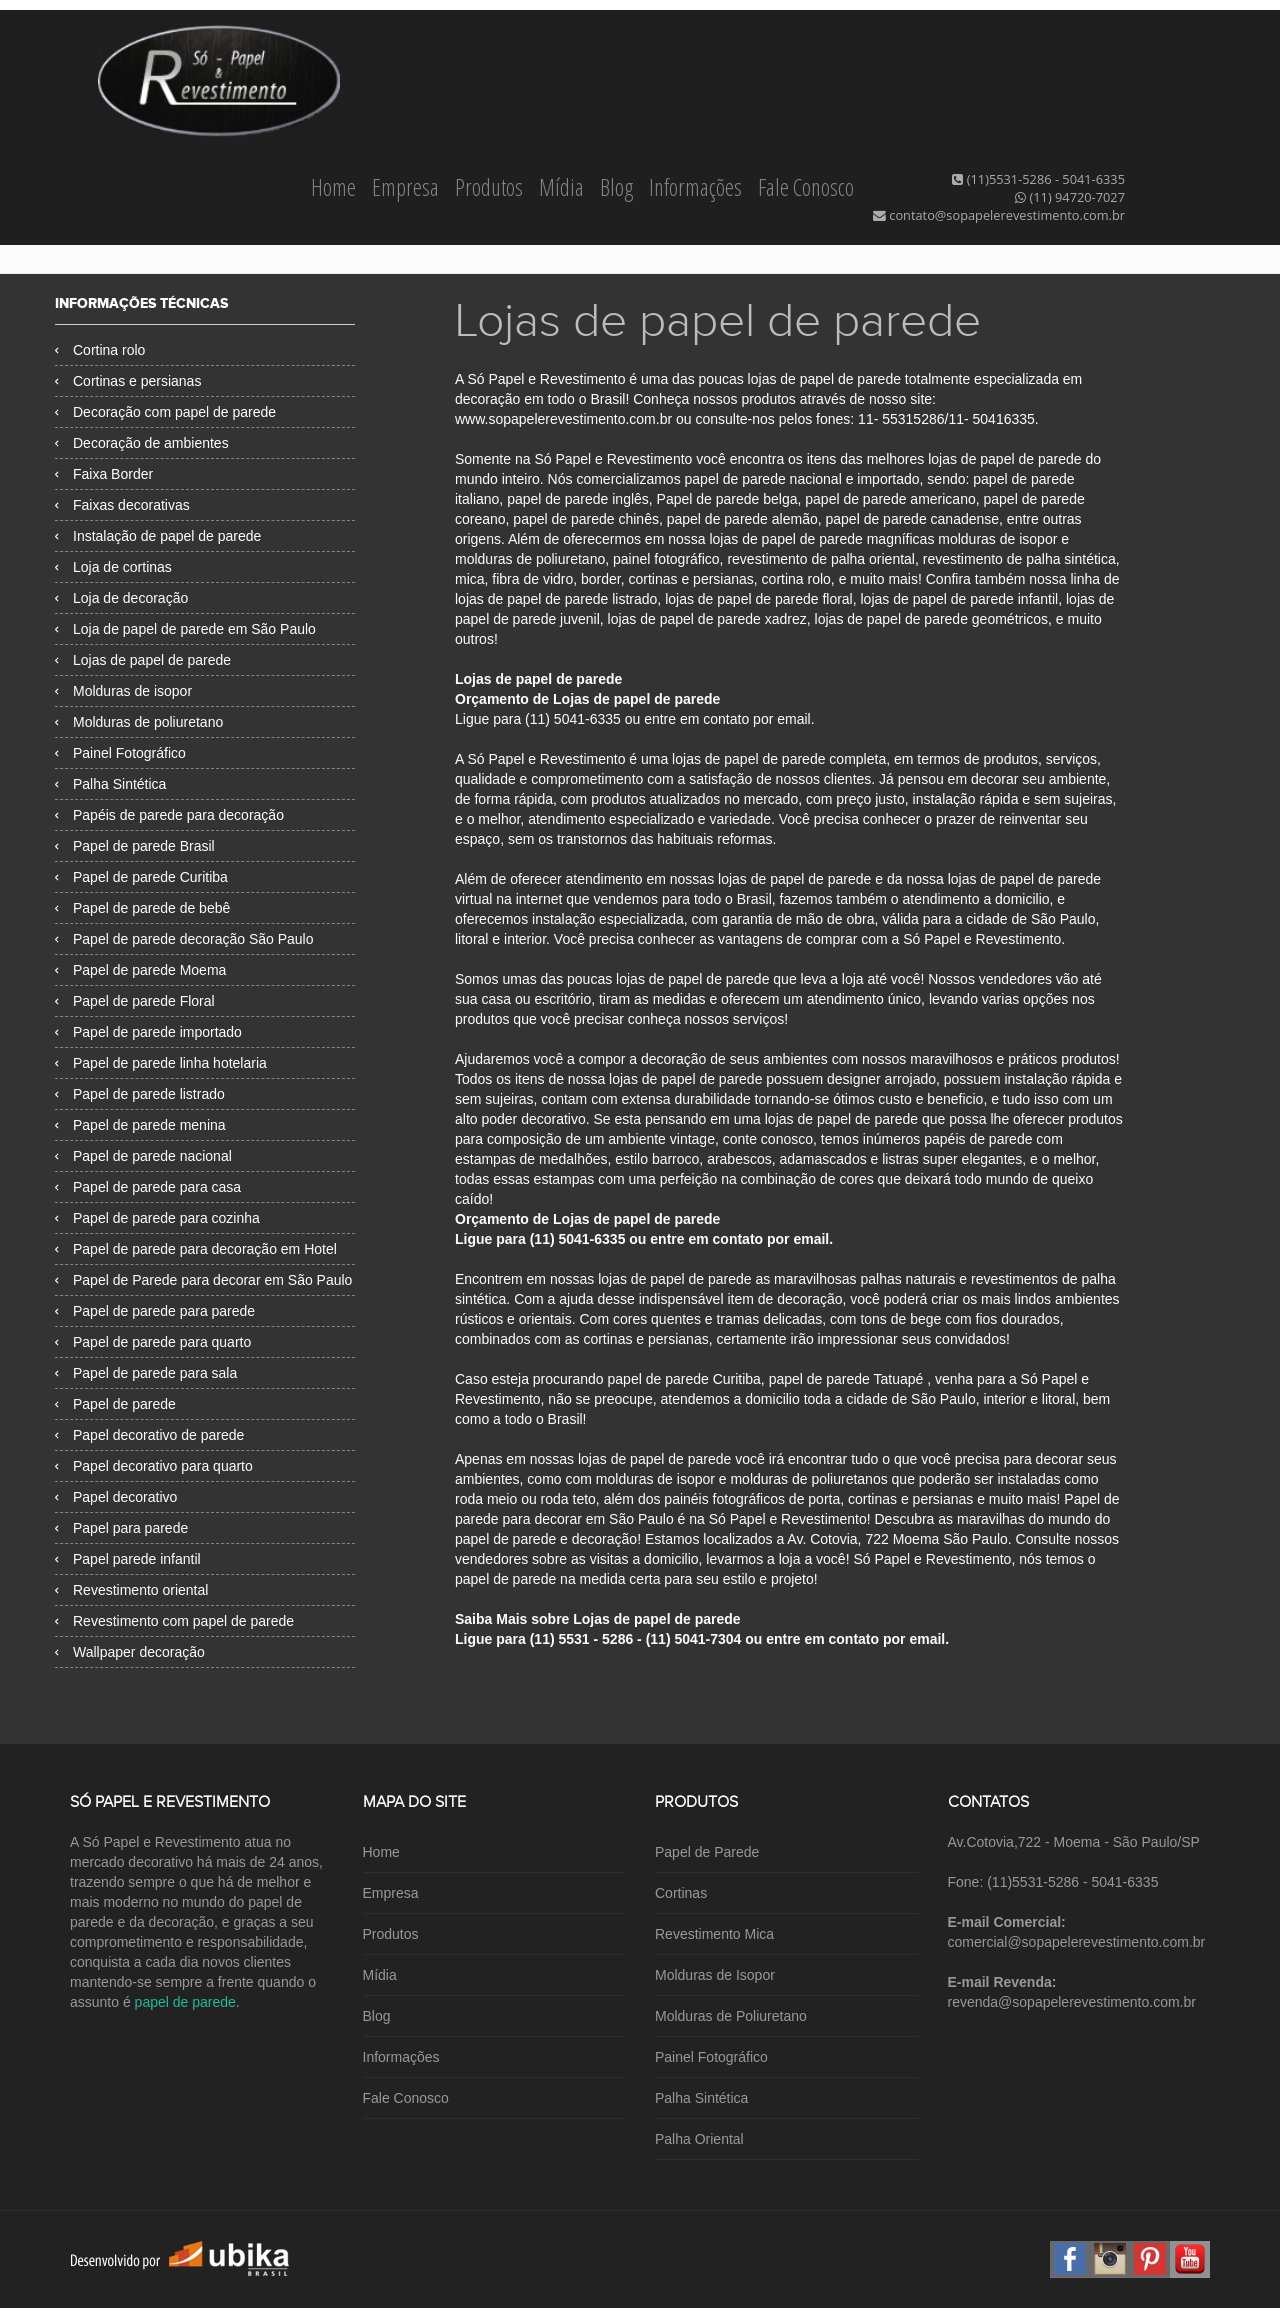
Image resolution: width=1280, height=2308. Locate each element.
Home (335, 187)
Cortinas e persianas (128, 381)
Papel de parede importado (148, 1032)
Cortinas (681, 1893)
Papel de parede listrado (140, 1094)
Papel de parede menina (140, 1125)
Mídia (563, 187)
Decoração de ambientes (142, 443)
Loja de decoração (121, 598)
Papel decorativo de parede (149, 1435)
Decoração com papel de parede (165, 412)
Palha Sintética (110, 784)
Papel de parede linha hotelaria (161, 1063)
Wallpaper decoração (130, 1652)
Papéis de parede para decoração (169, 815)
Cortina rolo (100, 350)
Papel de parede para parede (155, 1311)
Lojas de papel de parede (143, 660)
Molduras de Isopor (715, 1975)
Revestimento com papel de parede (174, 1621)
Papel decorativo (116, 1497)
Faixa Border (104, 474)
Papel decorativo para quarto (154, 1466)
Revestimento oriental (131, 1590)
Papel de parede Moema (140, 970)
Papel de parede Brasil (135, 846)
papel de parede (185, 2002)
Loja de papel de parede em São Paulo (185, 629)
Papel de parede (115, 1404)
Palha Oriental (699, 2139)
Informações (697, 187)
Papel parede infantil (128, 1559)
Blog (618, 187)
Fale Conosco (806, 187)
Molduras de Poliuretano (731, 2016)
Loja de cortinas (113, 567)
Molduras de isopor (123, 691)
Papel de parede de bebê (142, 908)
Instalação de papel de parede (158, 536)
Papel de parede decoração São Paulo (184, 939)
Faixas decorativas (122, 505)
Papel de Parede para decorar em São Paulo (203, 1280)
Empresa (407, 187)
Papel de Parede (707, 1852)
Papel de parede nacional (143, 1156)
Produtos (491, 187)
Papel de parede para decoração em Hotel (196, 1249)
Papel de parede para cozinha (157, 1218)
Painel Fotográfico (120, 753)
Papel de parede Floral (135, 1001)
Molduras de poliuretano (139, 722)
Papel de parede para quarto (153, 1342)
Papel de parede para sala (146, 1373)
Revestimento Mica (714, 1934)
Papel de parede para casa (148, 1187)
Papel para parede (121, 1528)
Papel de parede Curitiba (141, 877)
